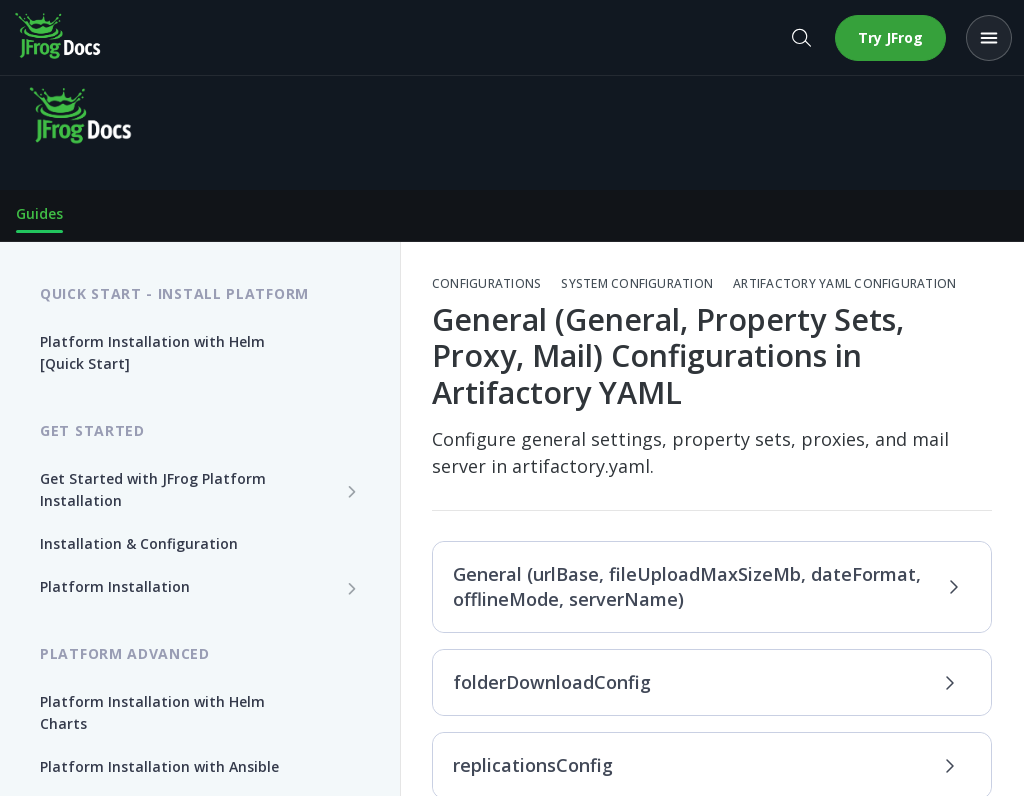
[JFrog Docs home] (59, 38)
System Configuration (637, 284)
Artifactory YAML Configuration (844, 284)
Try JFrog (890, 37)
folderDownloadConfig (707, 682)
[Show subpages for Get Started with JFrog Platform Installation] (352, 491)
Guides (39, 213)
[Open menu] (989, 38)
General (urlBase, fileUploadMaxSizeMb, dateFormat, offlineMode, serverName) (707, 586)
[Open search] (801, 38)
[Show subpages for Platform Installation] (352, 588)
